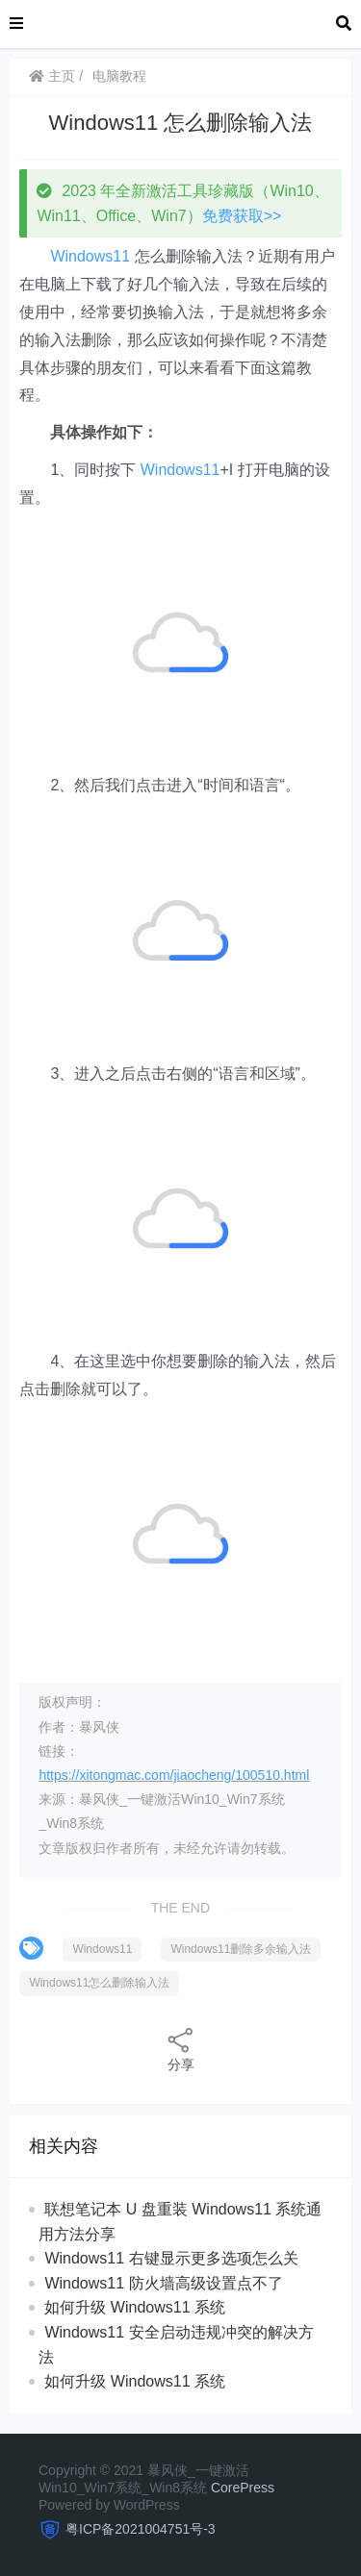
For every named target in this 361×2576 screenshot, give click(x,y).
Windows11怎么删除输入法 (99, 1982)
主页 (52, 76)
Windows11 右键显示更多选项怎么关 (170, 2258)
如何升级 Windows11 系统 (134, 2307)
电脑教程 (119, 76)
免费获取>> (242, 216)
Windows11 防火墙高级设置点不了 (163, 2283)
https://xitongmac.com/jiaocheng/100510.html (174, 1775)
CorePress (242, 2487)
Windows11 (90, 256)
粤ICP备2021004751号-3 (140, 2529)
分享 (181, 2048)
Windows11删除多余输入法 (240, 1949)
